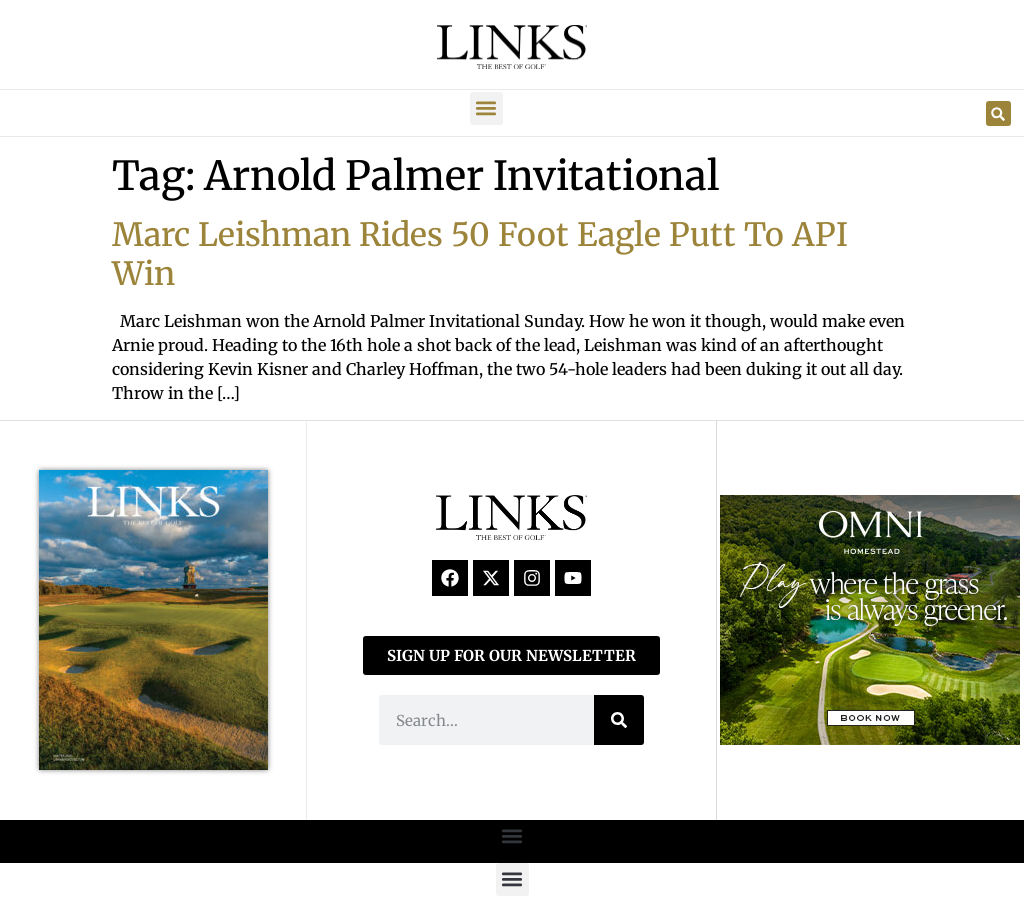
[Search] (619, 720)
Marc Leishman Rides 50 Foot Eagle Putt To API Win (480, 254)
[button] (486, 108)
